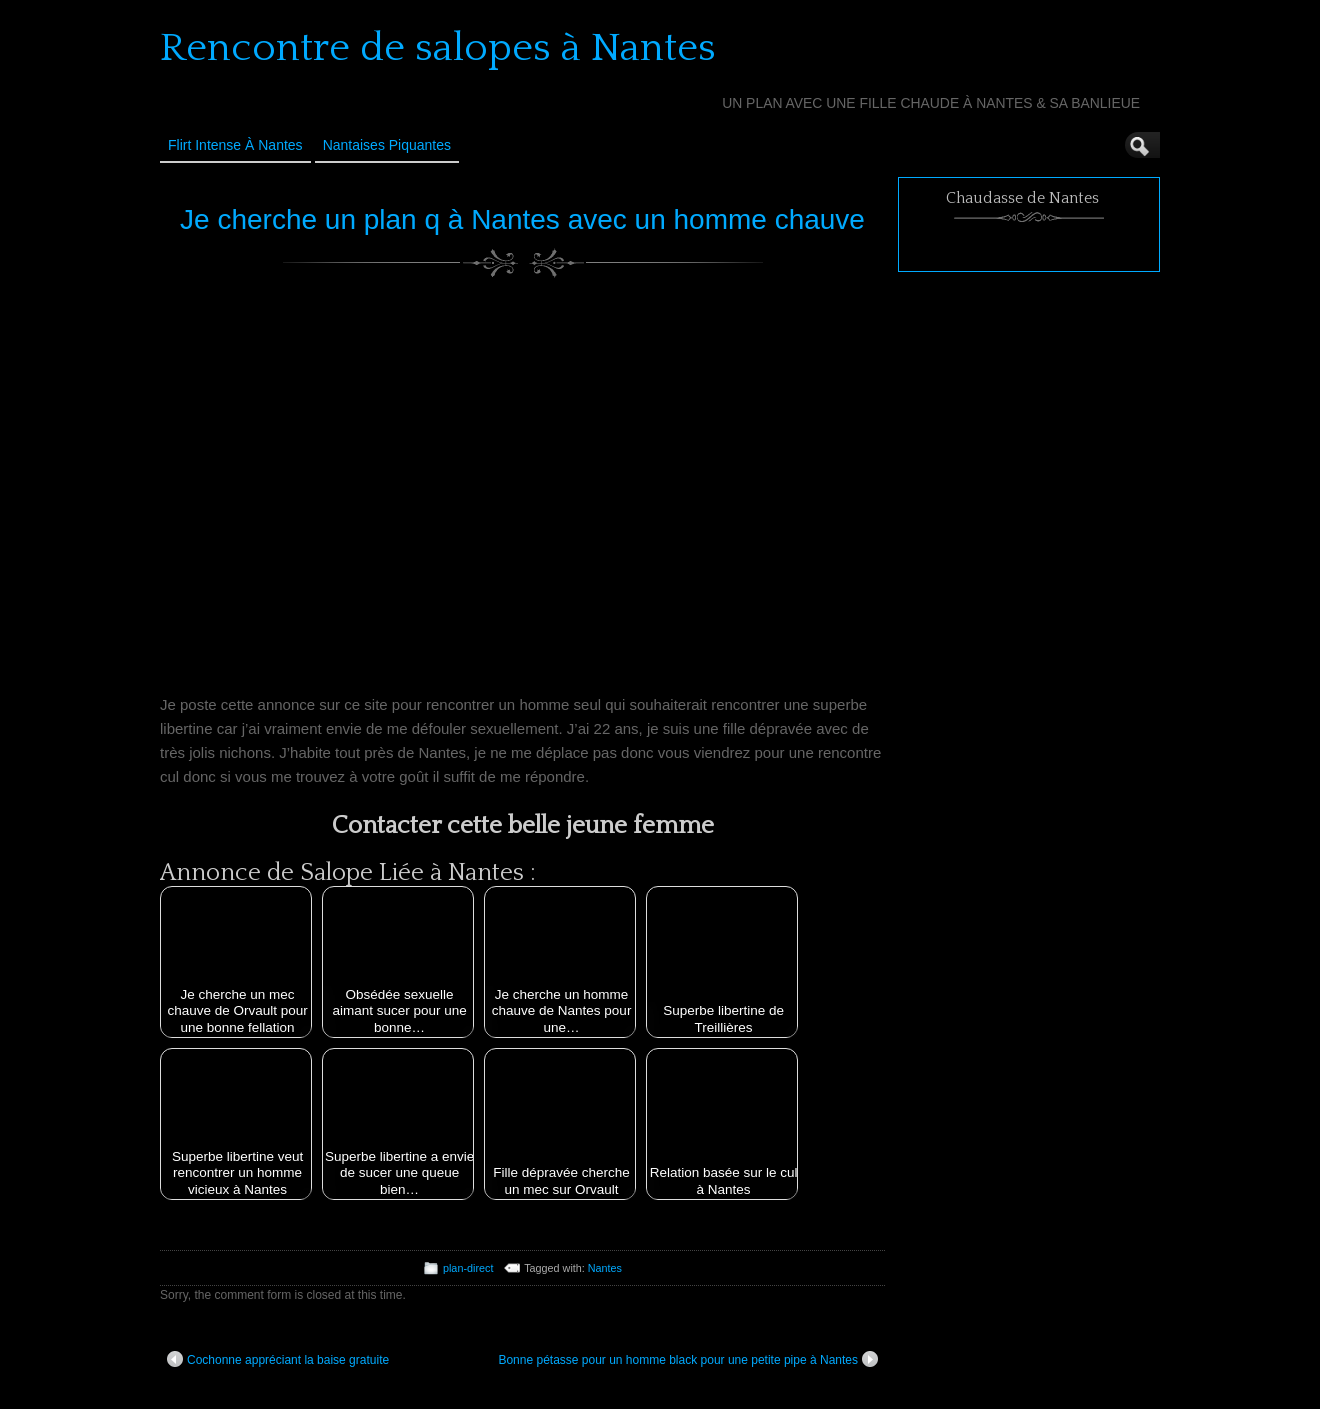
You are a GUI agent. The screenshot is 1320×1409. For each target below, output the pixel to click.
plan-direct (468, 1268)
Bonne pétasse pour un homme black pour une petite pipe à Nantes (688, 1359)
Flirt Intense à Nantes (235, 145)
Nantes (605, 1268)
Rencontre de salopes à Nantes (438, 48)
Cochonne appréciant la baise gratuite (278, 1359)
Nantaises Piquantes (387, 145)
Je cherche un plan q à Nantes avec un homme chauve (522, 219)
